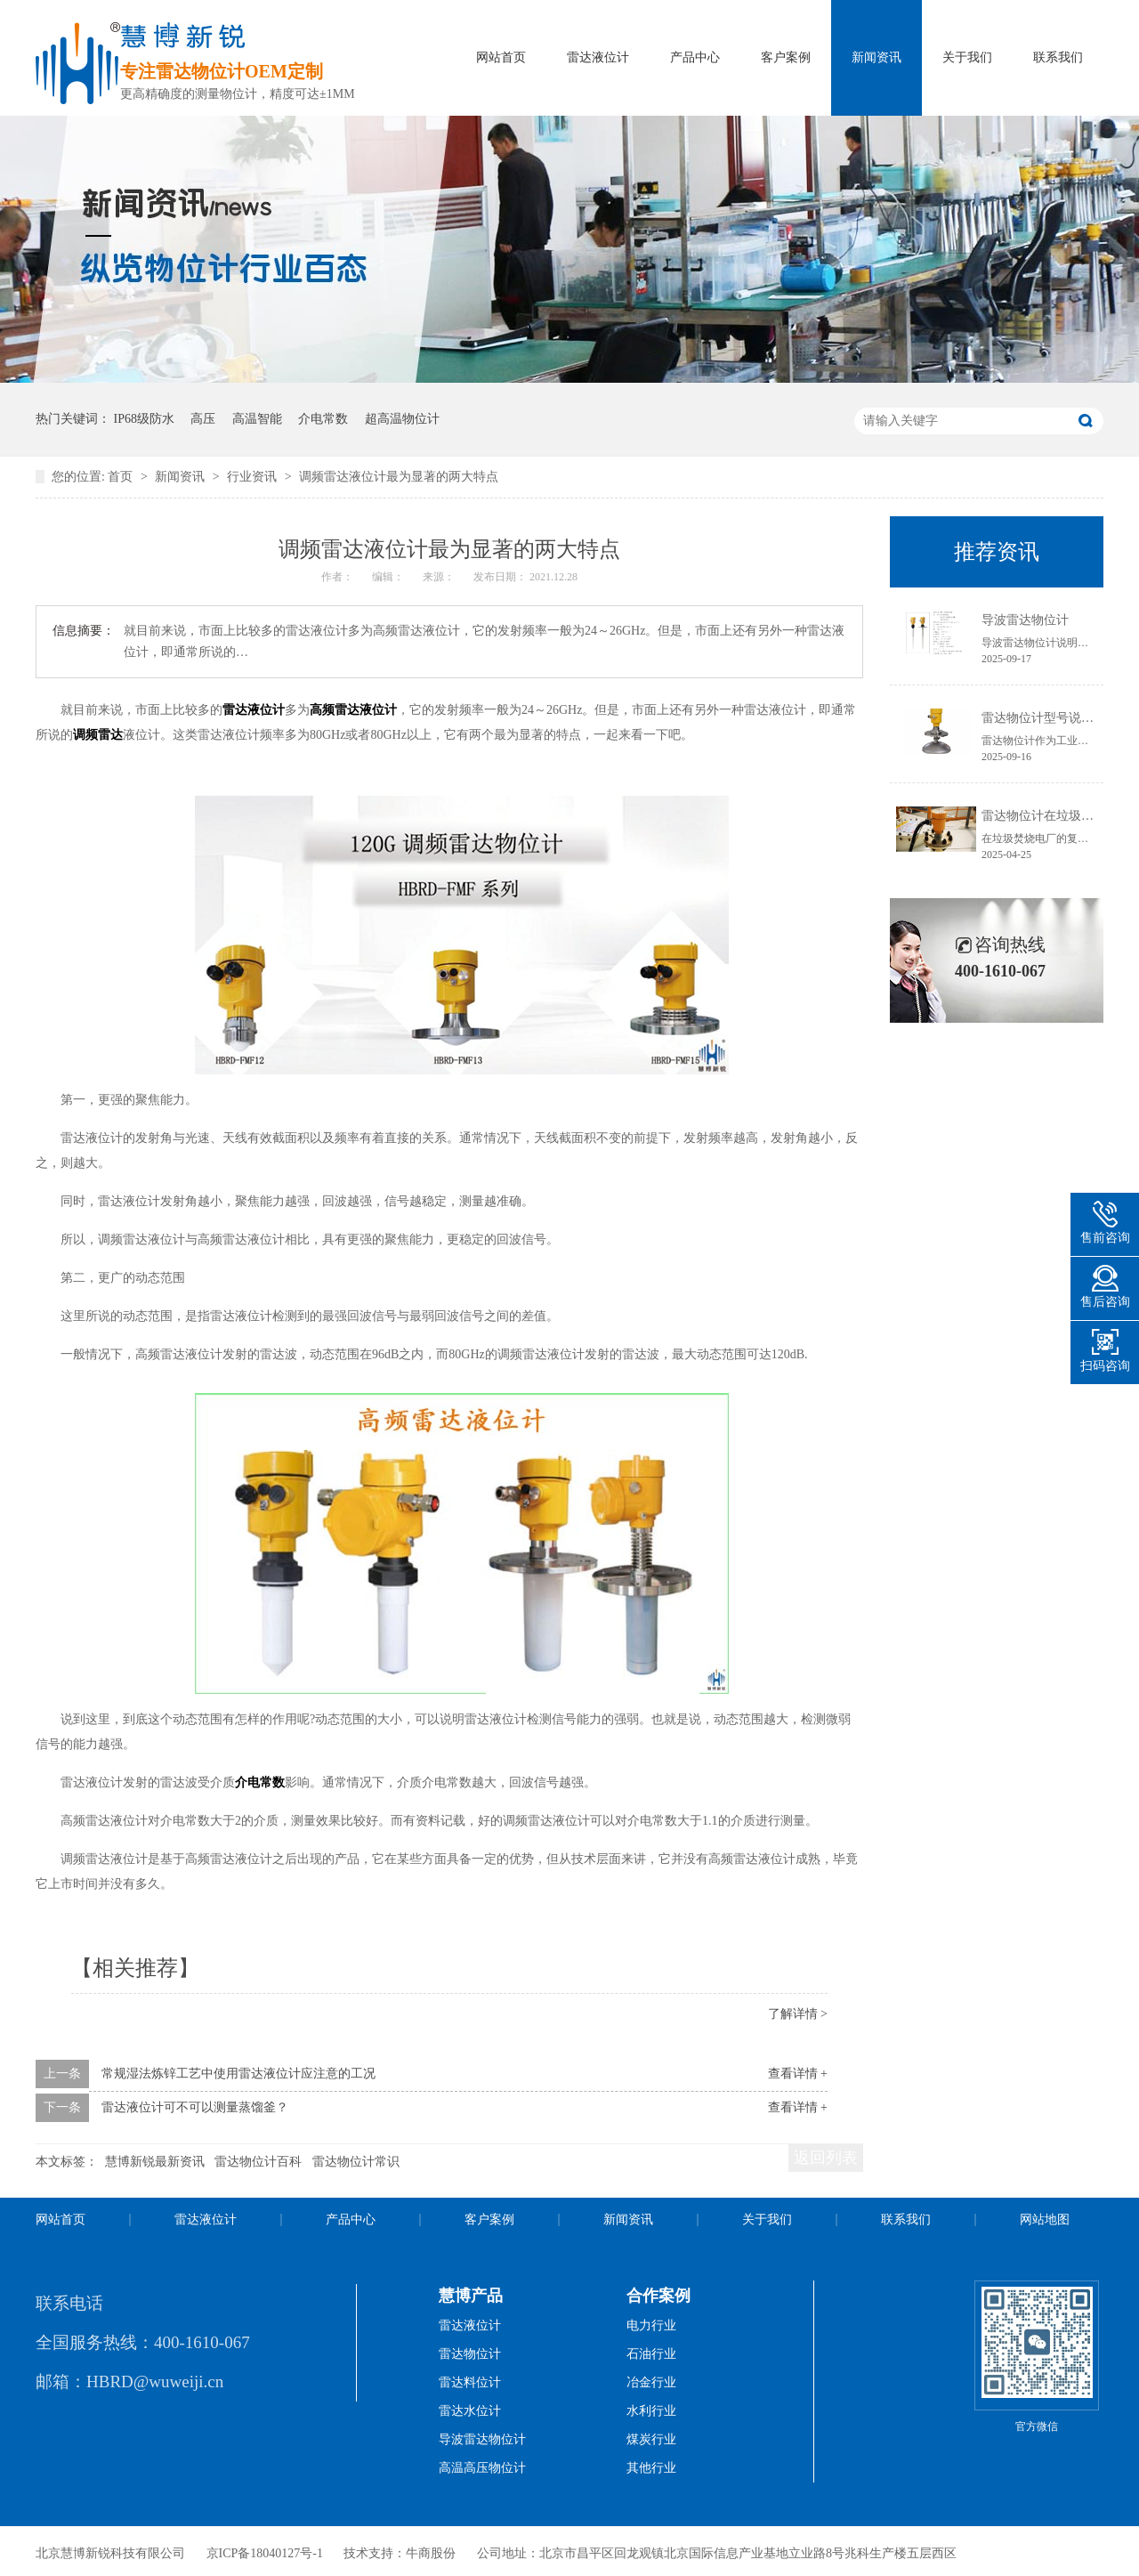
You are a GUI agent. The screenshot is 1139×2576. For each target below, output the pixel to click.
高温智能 (257, 418)
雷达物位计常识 (356, 2161)
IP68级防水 (144, 418)
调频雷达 (98, 734)
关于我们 (967, 57)
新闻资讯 (876, 57)
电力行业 (651, 2325)
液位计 (378, 710)
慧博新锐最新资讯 (155, 2161)
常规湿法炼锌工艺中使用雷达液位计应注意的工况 (238, 2073)
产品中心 (695, 57)
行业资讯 (253, 476)
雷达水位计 (470, 2411)
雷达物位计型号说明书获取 (1056, 718)
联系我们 (1058, 57)
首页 (122, 476)
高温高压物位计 (482, 2468)
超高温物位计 (402, 418)
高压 (202, 418)
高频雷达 (334, 710)
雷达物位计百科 (258, 2161)
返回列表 (826, 2158)
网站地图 (1045, 2219)
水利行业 (651, 2411)
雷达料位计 (470, 2382)
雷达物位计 (470, 2354)
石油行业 (651, 2354)
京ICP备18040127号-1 (264, 2553)
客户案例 (786, 57)
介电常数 (323, 418)
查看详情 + (798, 2073)
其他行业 (651, 2468)
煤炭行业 (651, 2439)
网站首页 (501, 57)
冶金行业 (651, 2382)
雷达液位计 (598, 57)
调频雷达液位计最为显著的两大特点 (398, 476)
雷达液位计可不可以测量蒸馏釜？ (194, 2107)
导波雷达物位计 (1025, 620)
